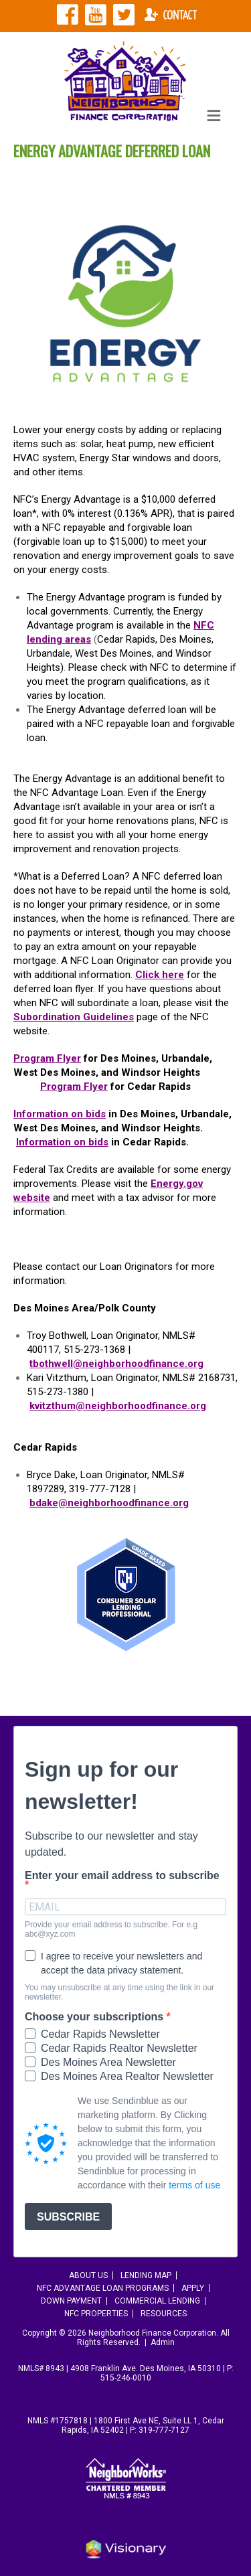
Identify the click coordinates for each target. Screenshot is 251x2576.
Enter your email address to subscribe (122, 1876)
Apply (192, 2288)
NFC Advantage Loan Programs (103, 2288)
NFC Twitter (124, 14)
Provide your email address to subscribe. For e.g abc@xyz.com (111, 1929)
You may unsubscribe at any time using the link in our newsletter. (119, 1992)
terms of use (194, 2185)
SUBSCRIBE (68, 2217)
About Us (88, 2275)
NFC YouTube (95, 14)
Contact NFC (171, 14)
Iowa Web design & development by (126, 2549)
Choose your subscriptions (96, 2017)
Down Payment (71, 2301)
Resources (164, 2313)
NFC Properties (96, 2313)
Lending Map (145, 2275)
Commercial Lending (157, 2301)
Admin (163, 2342)
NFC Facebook (67, 14)
